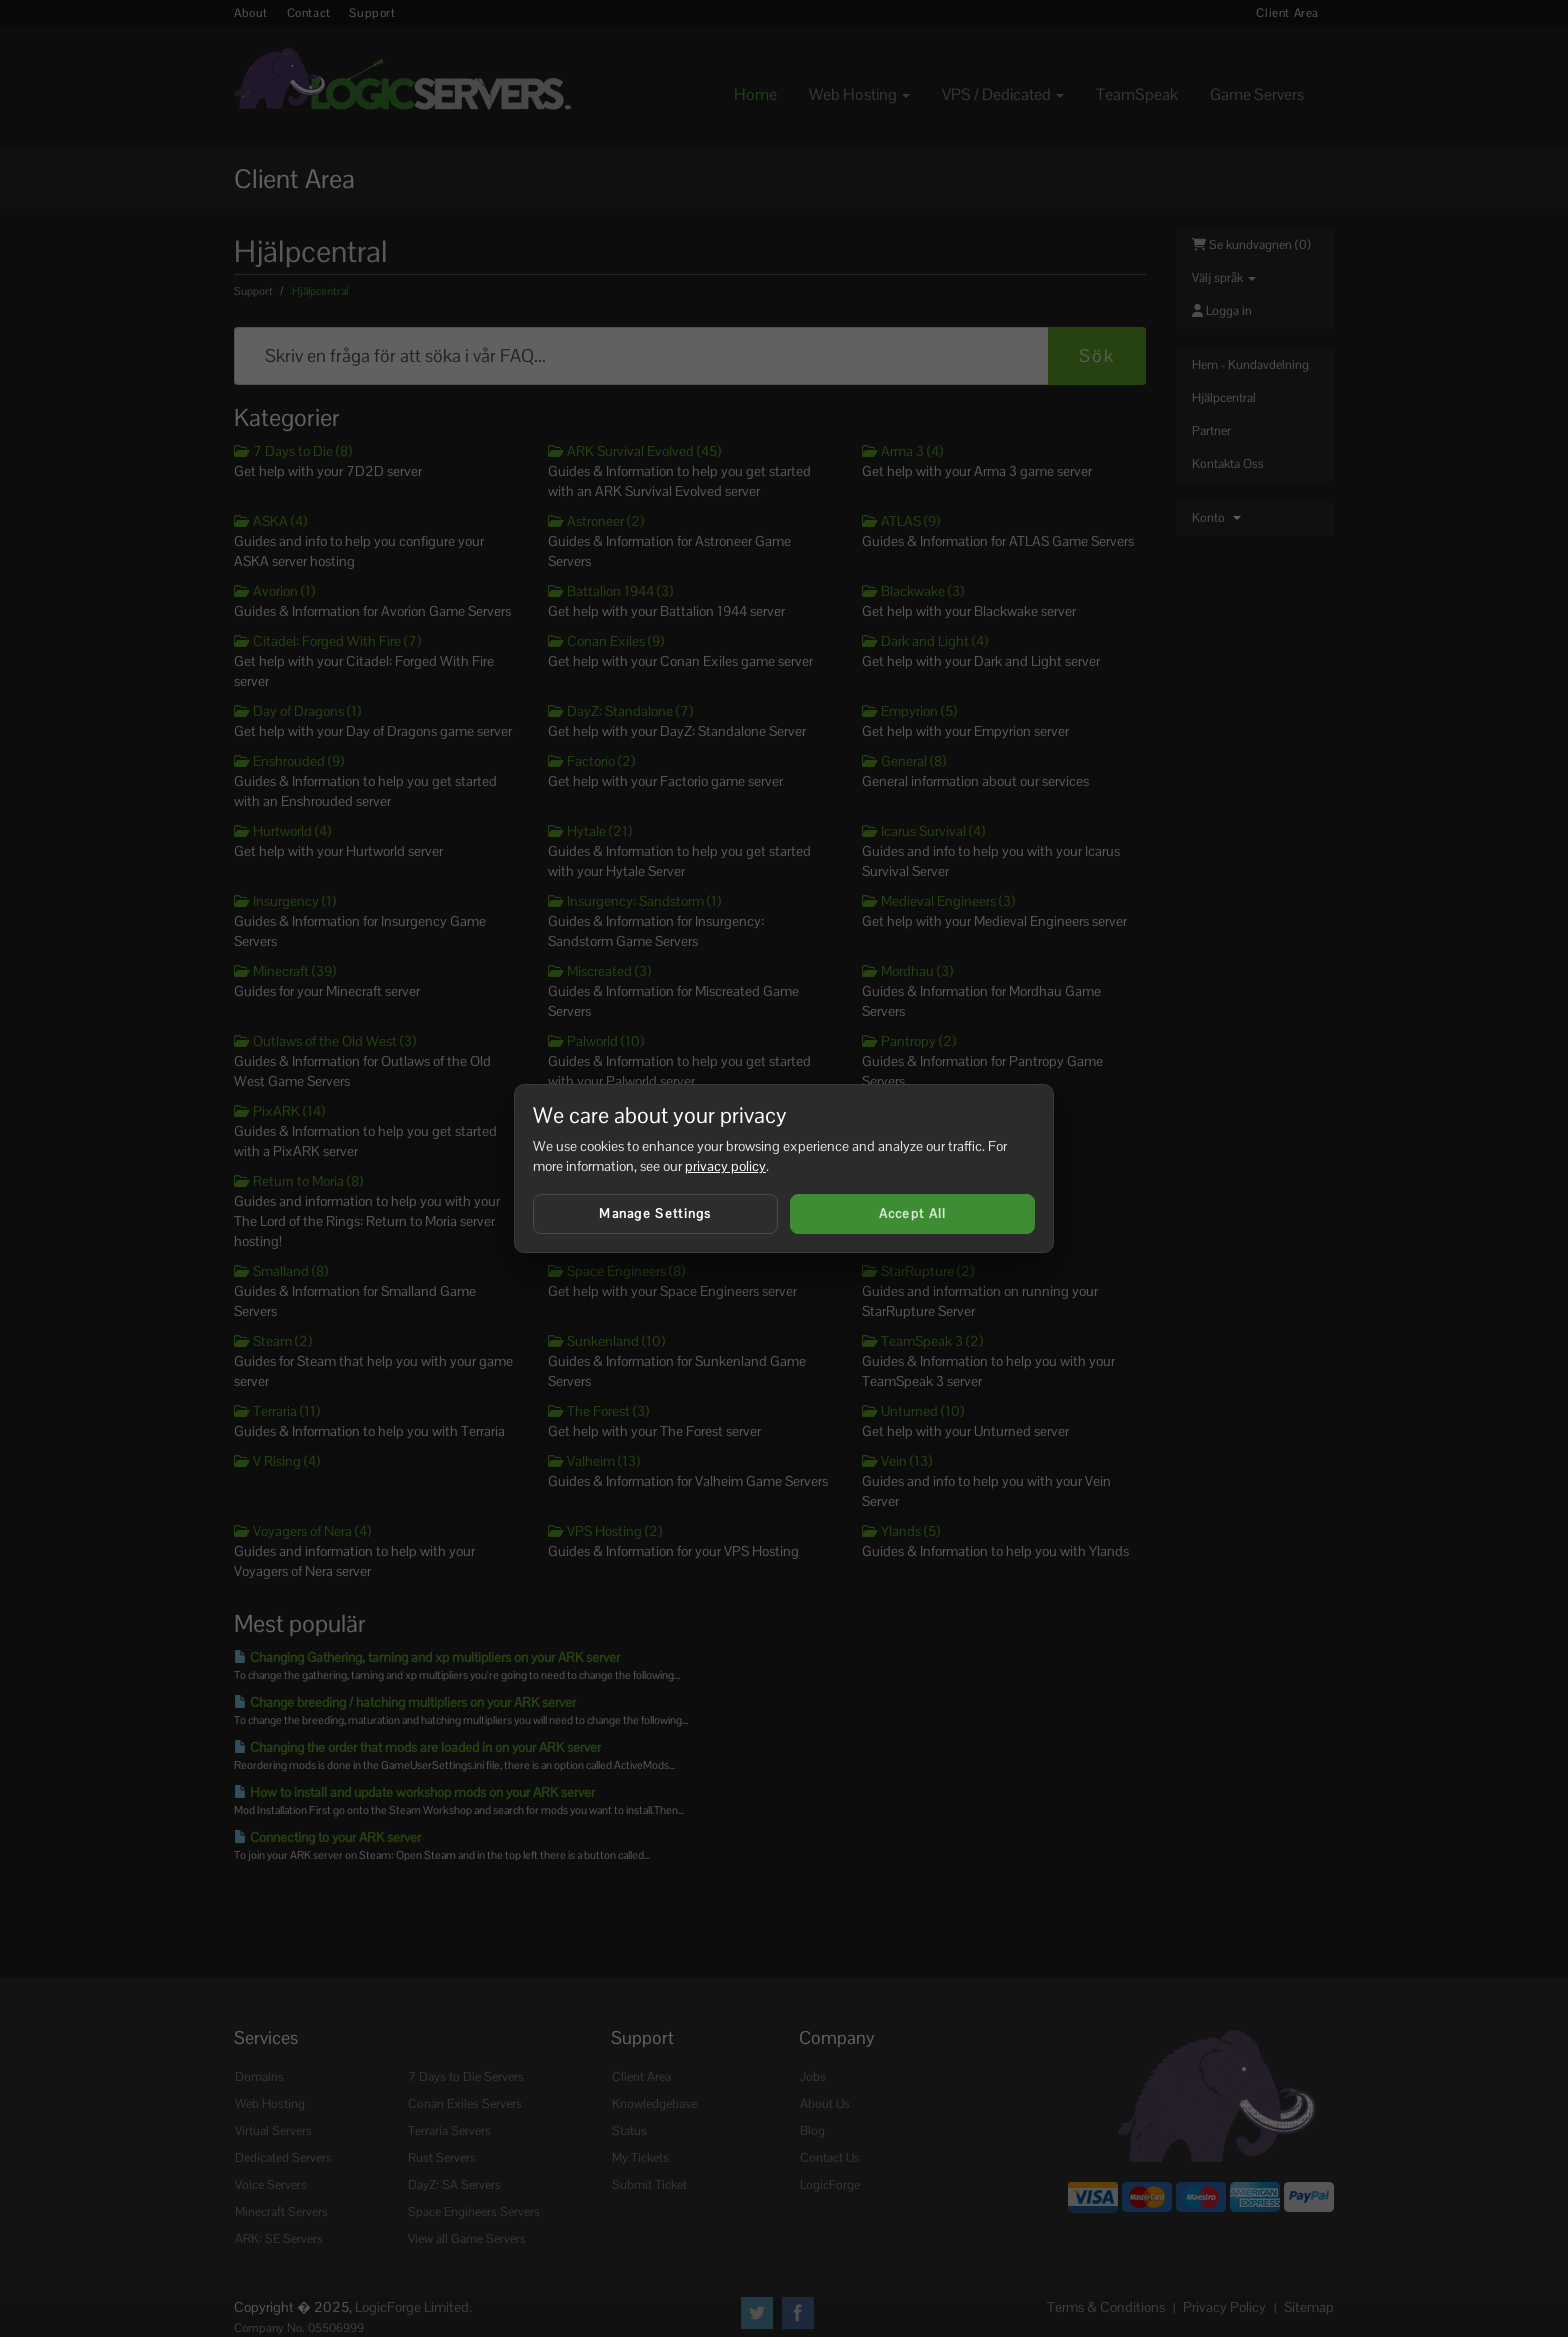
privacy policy (725, 1166)
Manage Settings (655, 1213)
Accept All (913, 1213)
